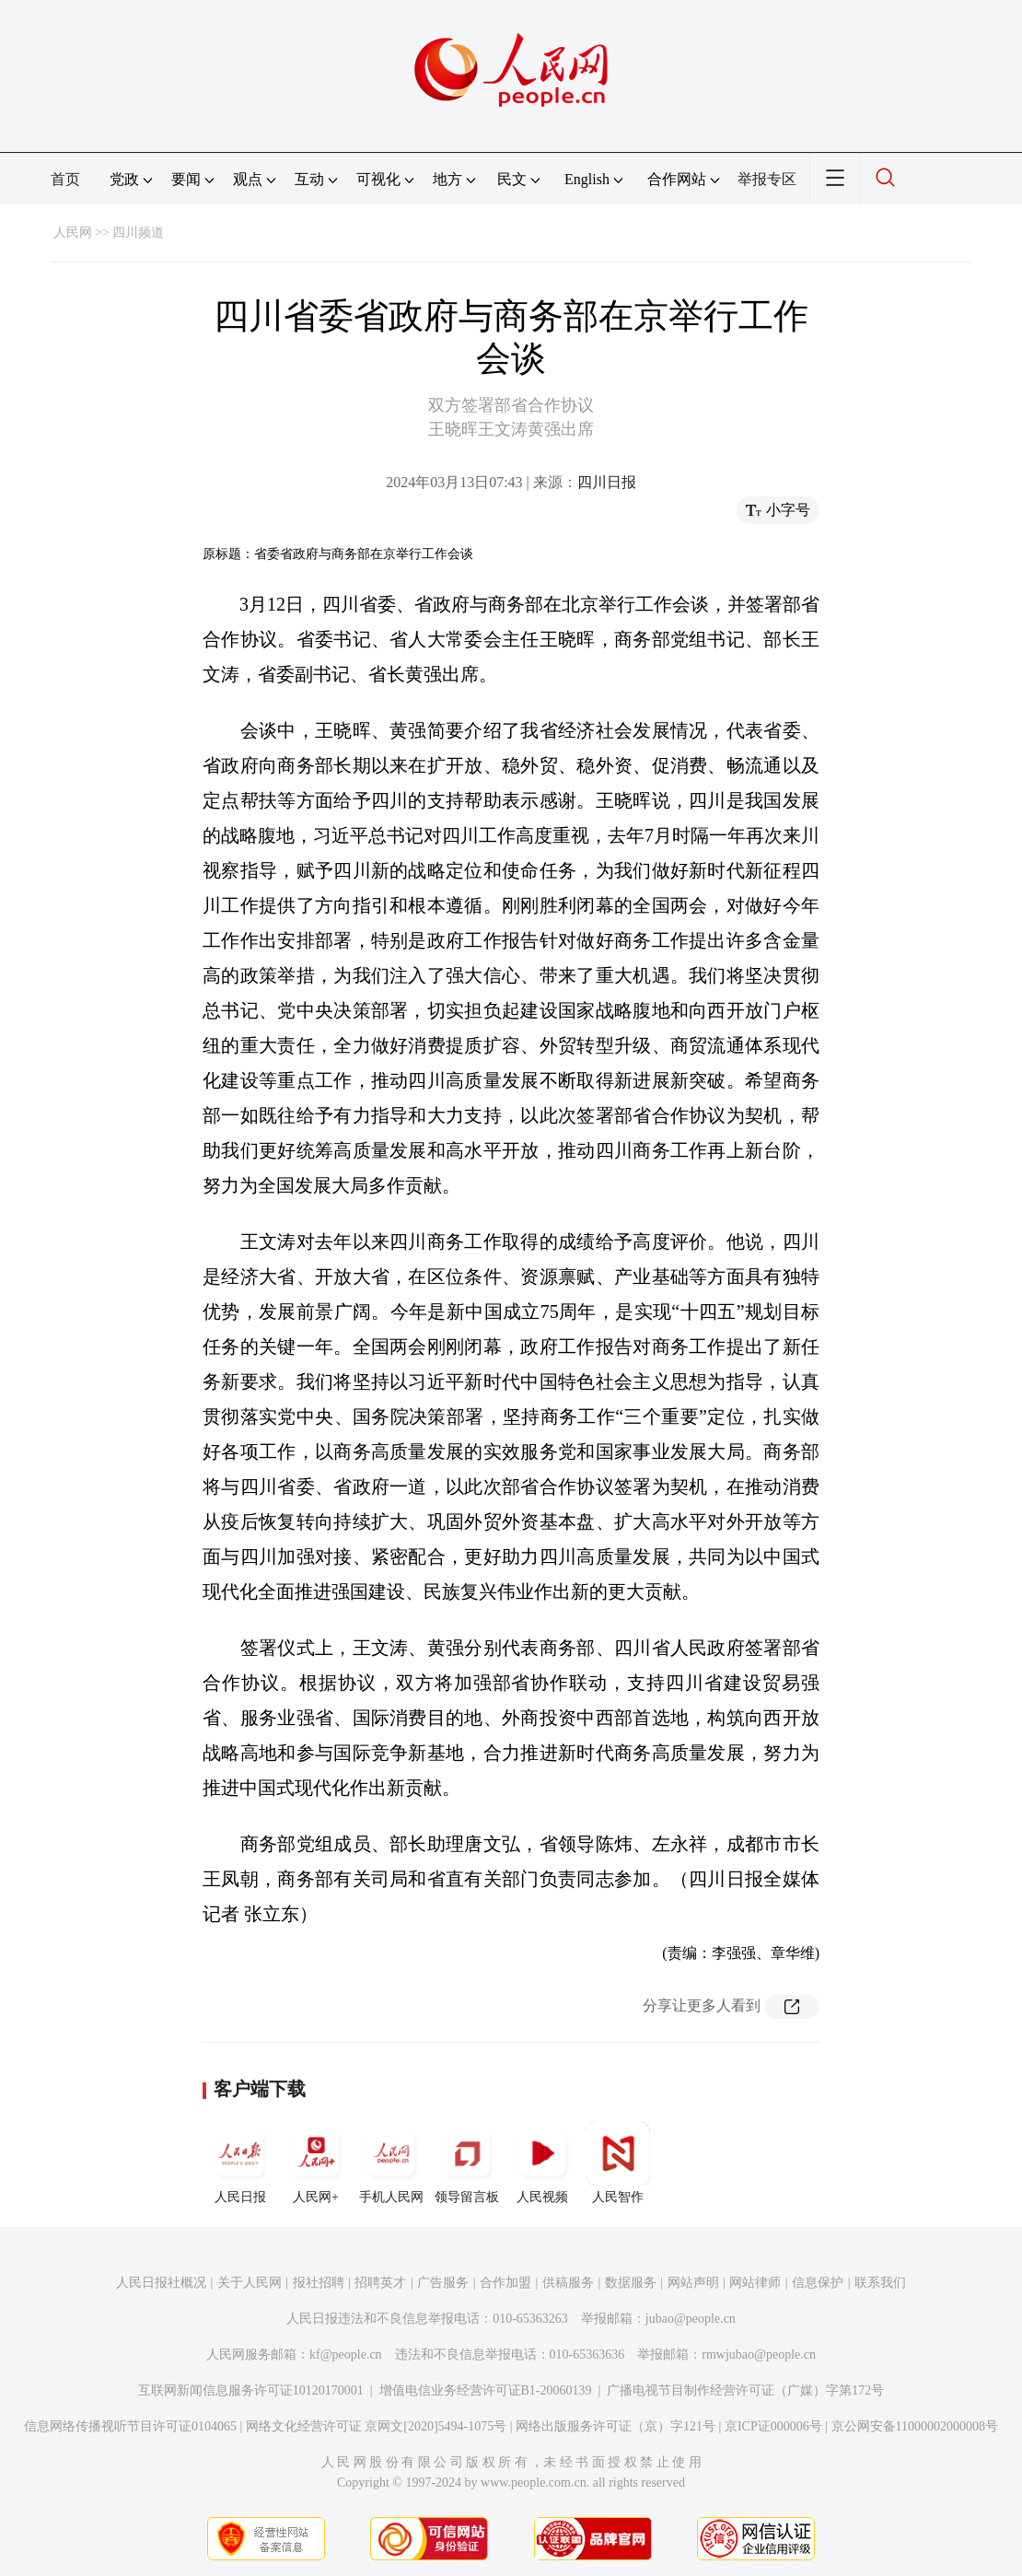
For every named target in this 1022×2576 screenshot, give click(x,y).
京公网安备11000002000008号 (914, 2426)
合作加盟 (505, 2283)
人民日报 (240, 2162)
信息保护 (817, 2283)
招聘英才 (380, 2283)
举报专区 (766, 179)
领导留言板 (467, 2162)
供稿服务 (568, 2283)
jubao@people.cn (690, 2318)
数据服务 (630, 2283)
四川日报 (606, 482)
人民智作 (618, 2162)
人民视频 (542, 2162)
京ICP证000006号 (773, 2426)
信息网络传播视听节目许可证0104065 (130, 2426)
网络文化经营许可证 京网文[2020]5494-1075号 (376, 2426)
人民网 (72, 232)
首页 (65, 179)
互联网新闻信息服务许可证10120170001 (251, 2390)
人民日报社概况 (161, 2283)
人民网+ (316, 2162)
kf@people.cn (345, 2354)
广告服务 (443, 2283)
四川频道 (138, 232)
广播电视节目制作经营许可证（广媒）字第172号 (745, 2390)
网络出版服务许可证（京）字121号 (615, 2426)
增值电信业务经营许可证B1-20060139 (485, 2390)
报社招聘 (318, 2283)
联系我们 (880, 2283)
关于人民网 (249, 2283)
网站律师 (755, 2283)
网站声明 (693, 2283)
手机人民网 (391, 2162)
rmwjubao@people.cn (759, 2354)
